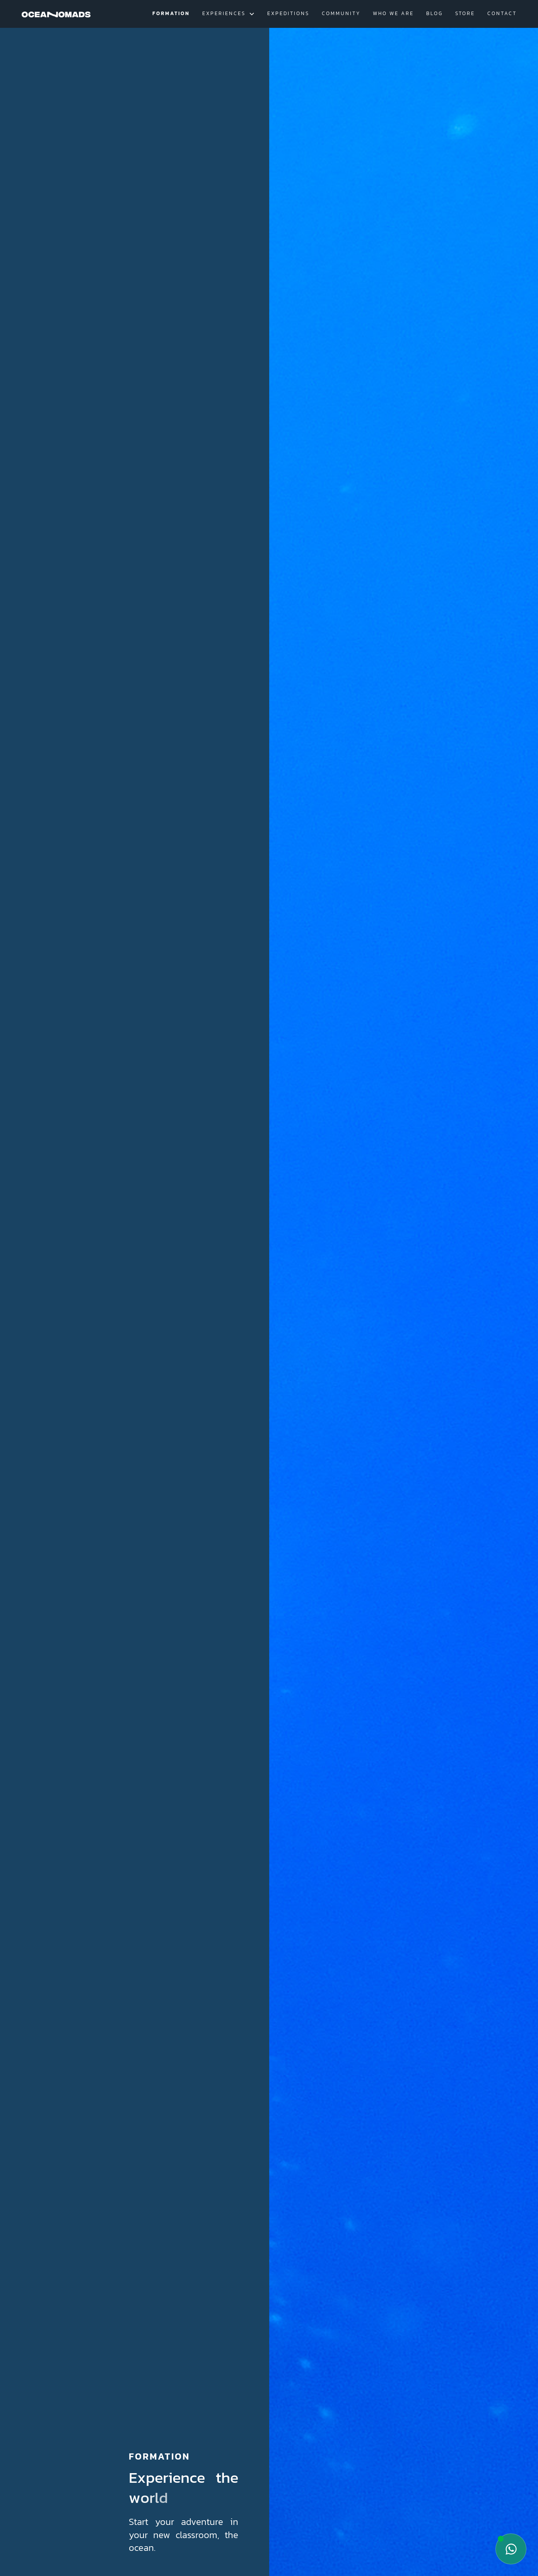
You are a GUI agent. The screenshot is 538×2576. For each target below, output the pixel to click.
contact (502, 13)
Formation (171, 13)
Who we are (393, 13)
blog (434, 13)
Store (465, 13)
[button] (228, 13)
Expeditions (288, 13)
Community (341, 13)
